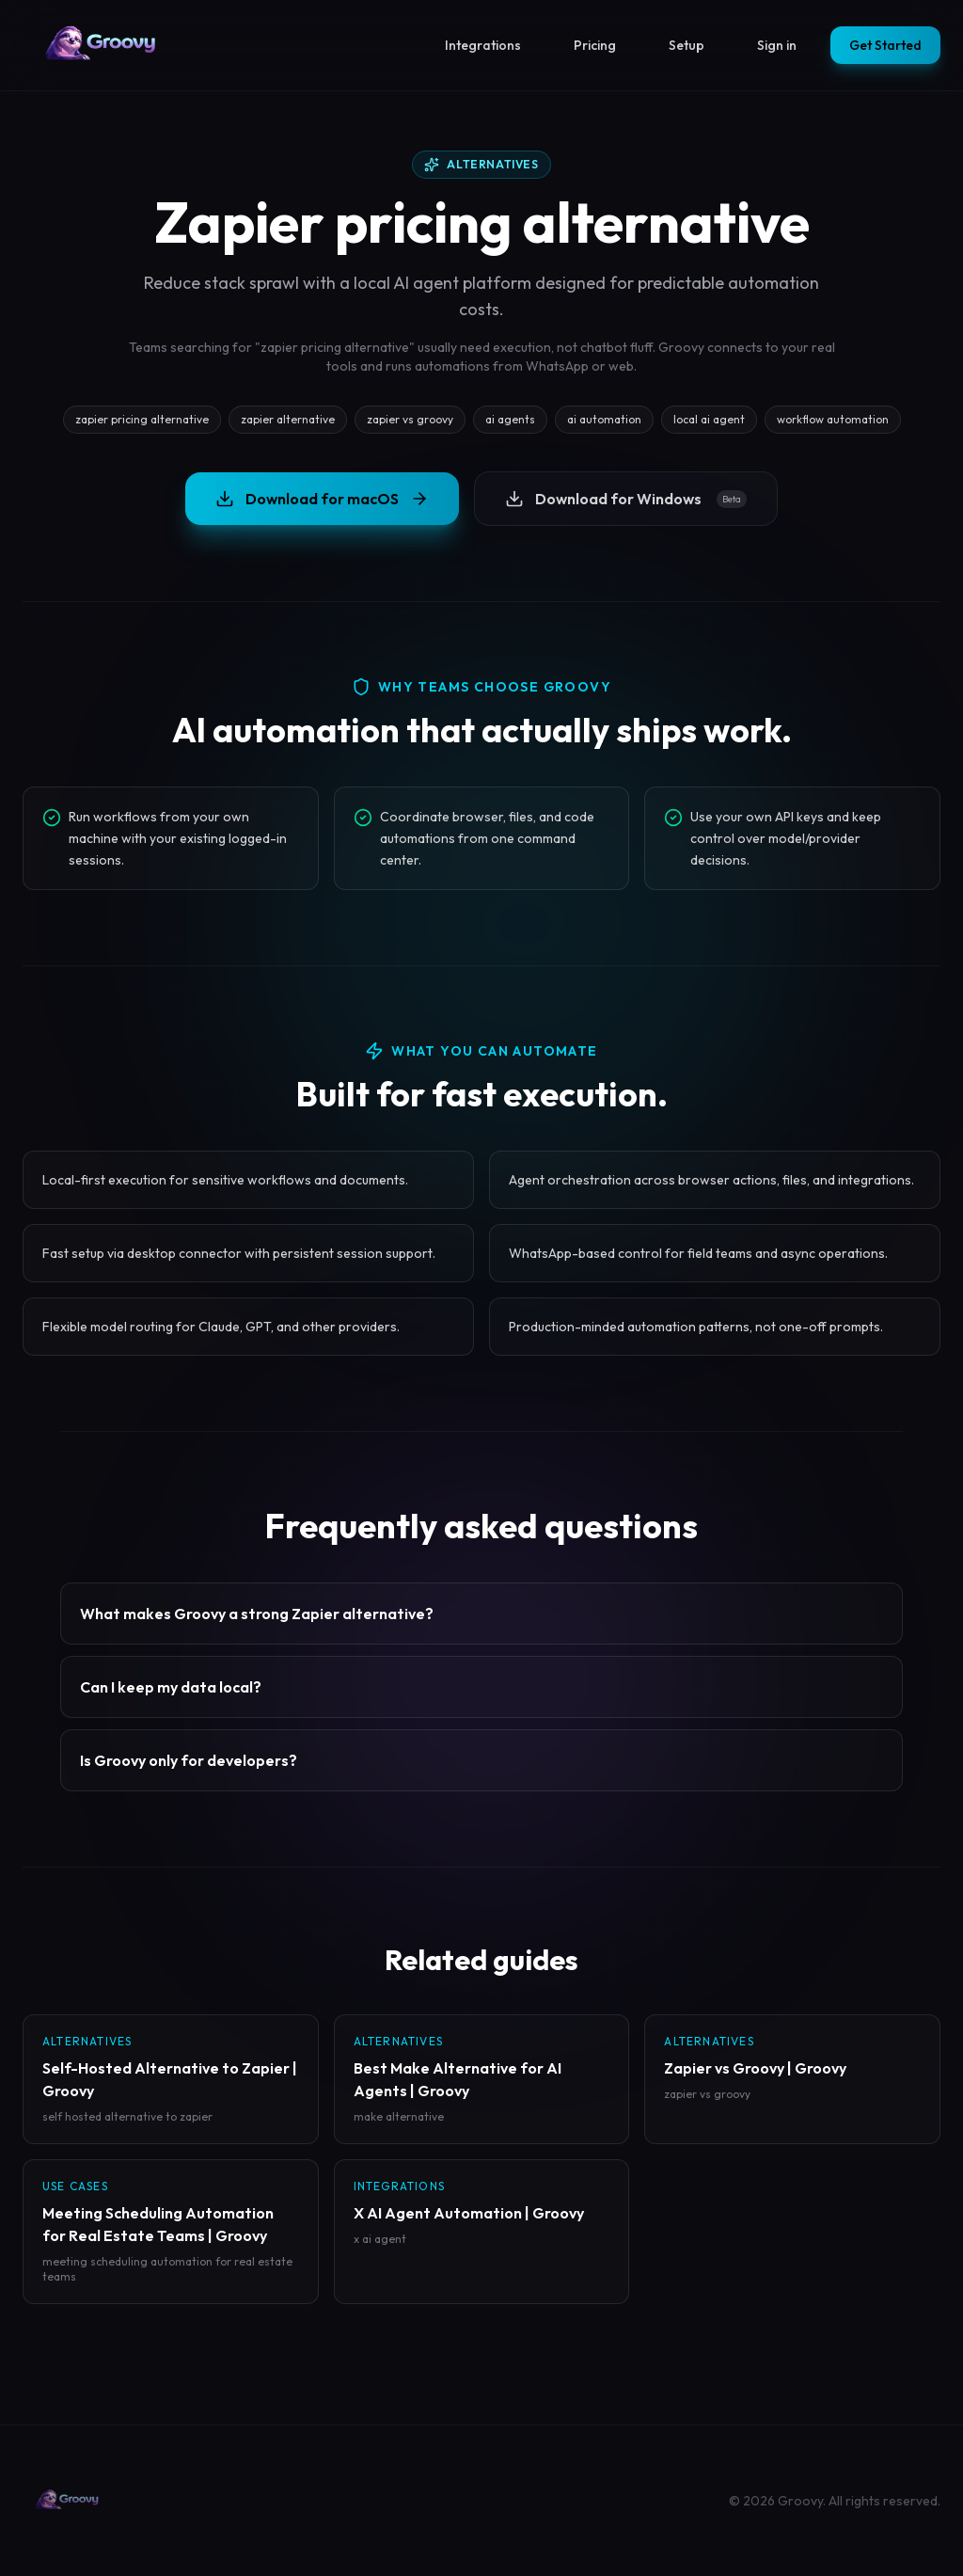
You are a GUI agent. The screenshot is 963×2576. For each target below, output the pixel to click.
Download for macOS (322, 498)
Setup (686, 45)
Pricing (595, 45)
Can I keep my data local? (170, 1687)
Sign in (777, 45)
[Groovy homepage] (102, 45)
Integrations (483, 45)
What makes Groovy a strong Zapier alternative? (257, 1613)
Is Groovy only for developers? (188, 1760)
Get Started (885, 45)
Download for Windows (626, 498)
